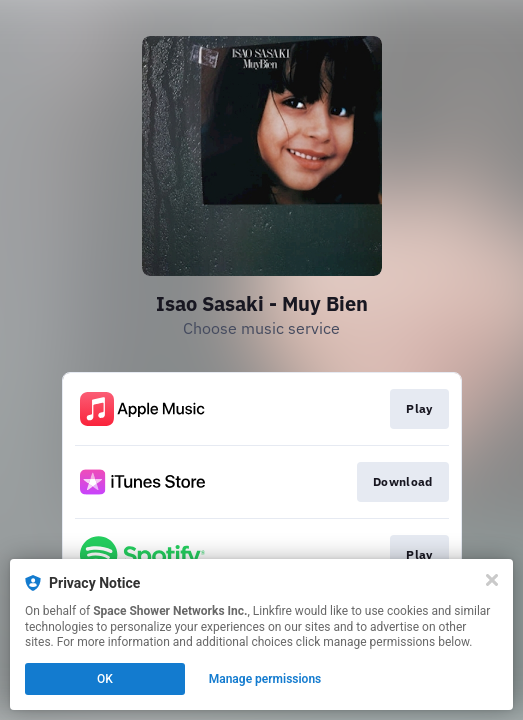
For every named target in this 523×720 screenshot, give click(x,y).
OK (105, 679)
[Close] (492, 580)
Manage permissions (265, 679)
